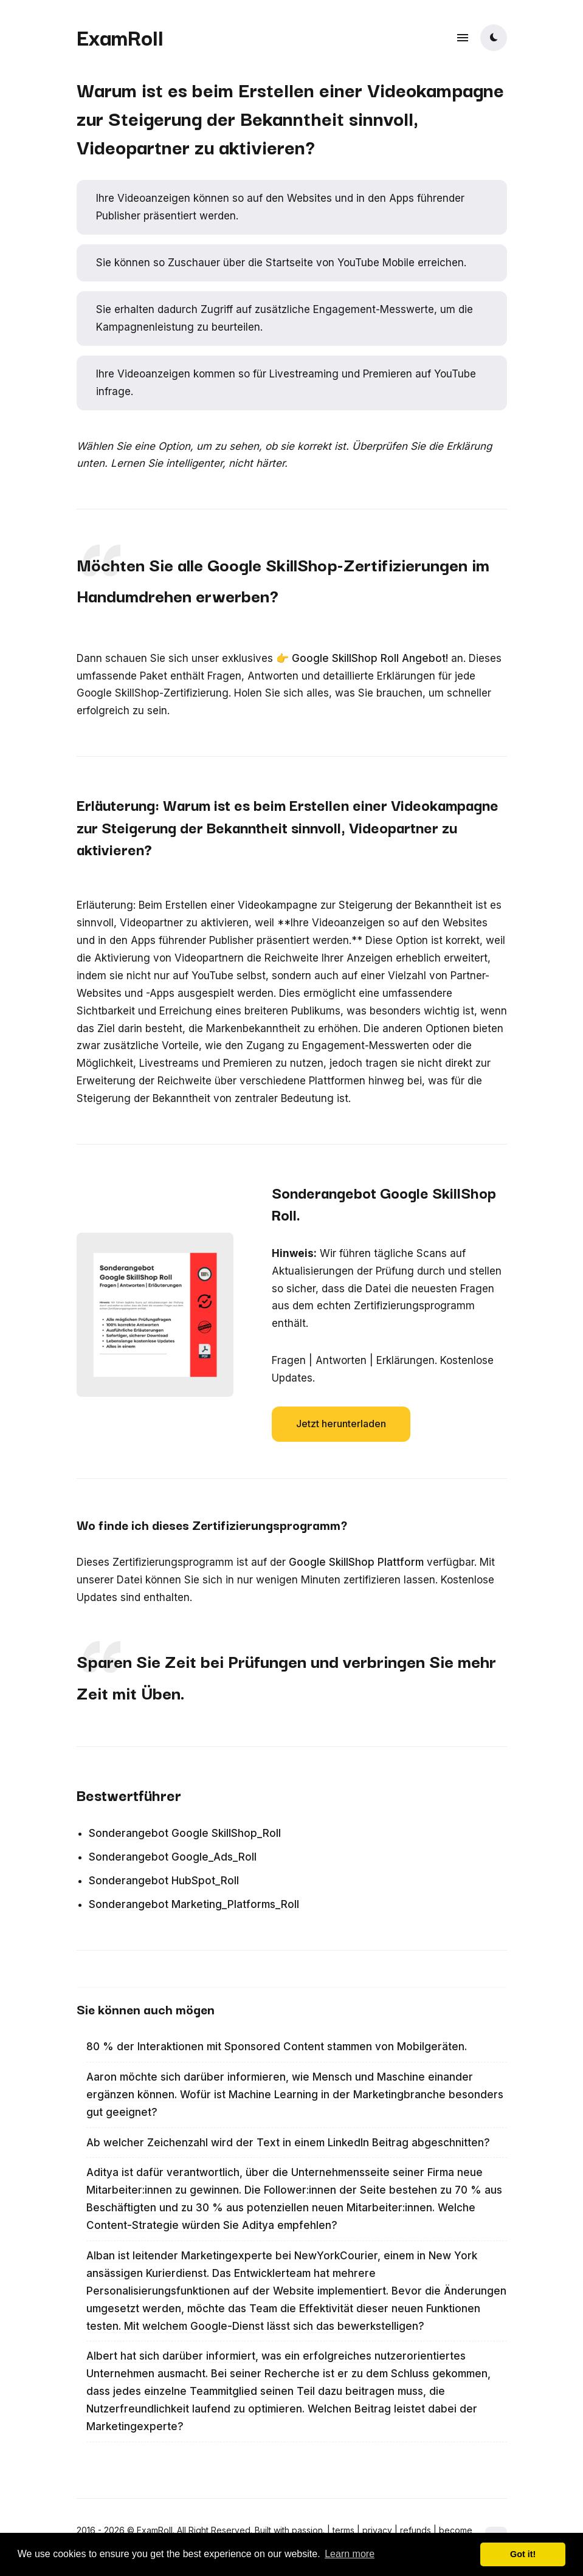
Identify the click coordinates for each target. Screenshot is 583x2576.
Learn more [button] (349, 2554)
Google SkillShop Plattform (356, 1562)
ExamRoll (120, 36)
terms (343, 2530)
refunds (415, 2530)
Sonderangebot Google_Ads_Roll (173, 1857)
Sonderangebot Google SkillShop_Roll (185, 1833)
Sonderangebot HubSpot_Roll (164, 1881)
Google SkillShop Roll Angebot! (370, 658)
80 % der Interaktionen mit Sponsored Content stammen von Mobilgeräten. (276, 2046)
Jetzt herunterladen (341, 1423)
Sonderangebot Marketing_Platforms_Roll (194, 1904)
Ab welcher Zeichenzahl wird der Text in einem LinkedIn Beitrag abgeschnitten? (288, 2143)
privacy (377, 2530)
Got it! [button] (523, 2554)
